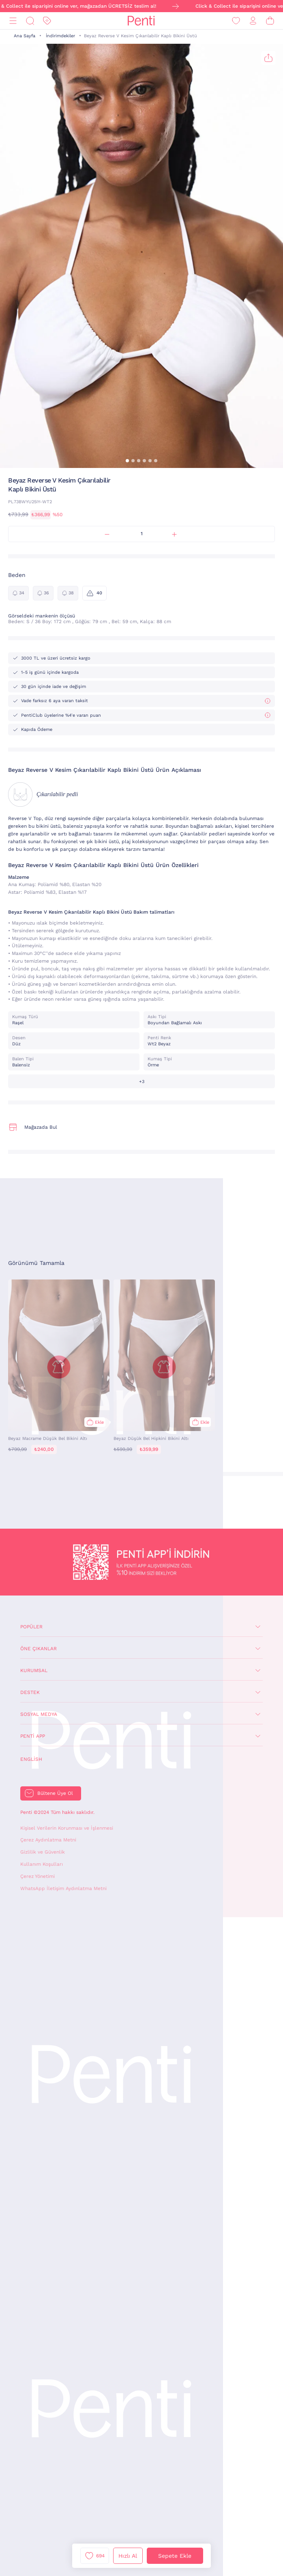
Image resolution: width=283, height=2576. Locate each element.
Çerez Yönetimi (37, 1876)
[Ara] (30, 21)
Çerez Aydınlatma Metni (48, 1840)
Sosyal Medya (38, 1714)
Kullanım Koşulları (41, 1864)
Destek (30, 1692)
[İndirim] (47, 21)
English (31, 1759)
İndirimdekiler (60, 35)
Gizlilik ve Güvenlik (42, 1852)
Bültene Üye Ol (55, 1793)
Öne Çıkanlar (38, 1648)
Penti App (32, 1736)
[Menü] (13, 21)
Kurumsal (33, 1670)
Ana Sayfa (24, 35)
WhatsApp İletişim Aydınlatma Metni (63, 1888)
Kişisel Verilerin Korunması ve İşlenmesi (66, 1828)
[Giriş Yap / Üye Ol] (253, 21)
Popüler (31, 1627)
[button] (127, 460)
